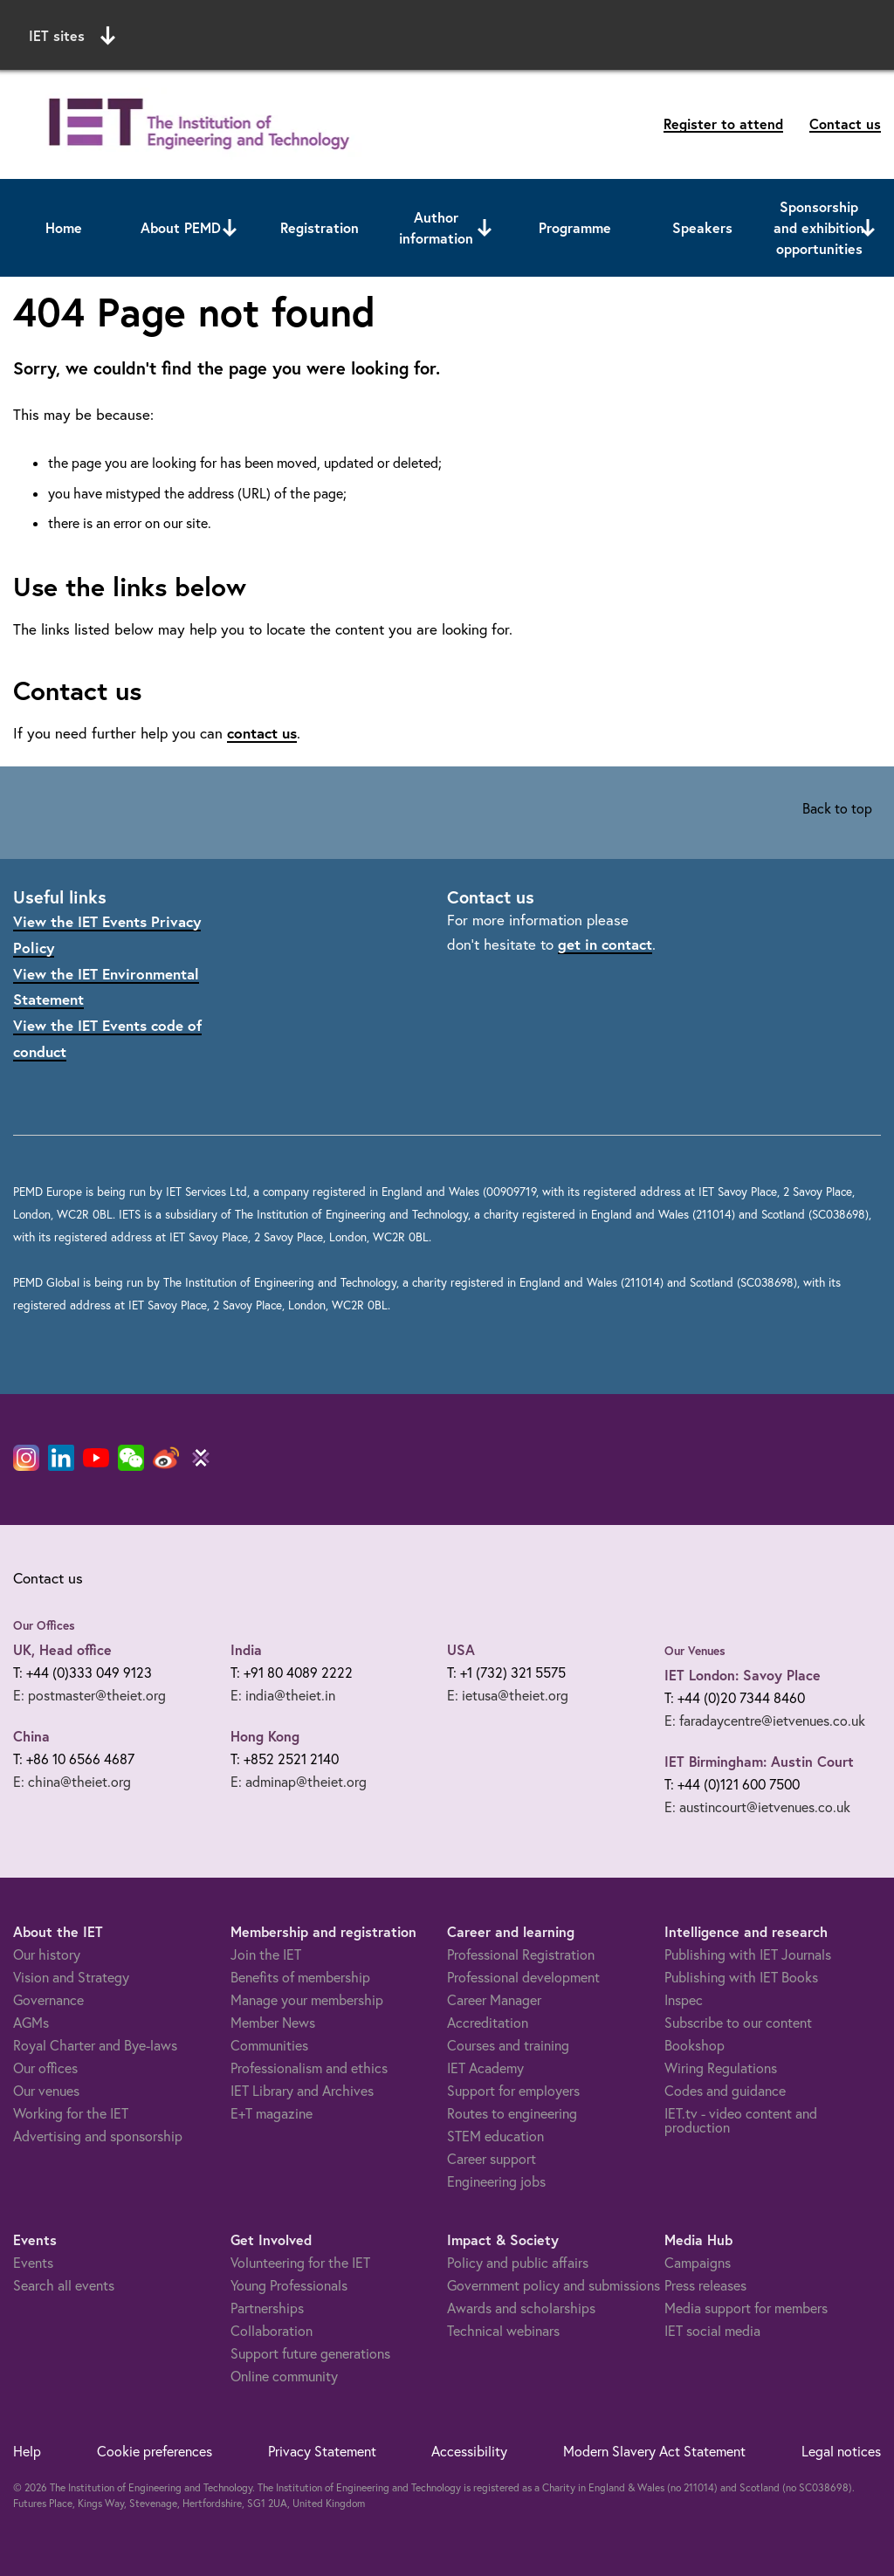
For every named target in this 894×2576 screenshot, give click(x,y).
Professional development (523, 1977)
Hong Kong (264, 1736)
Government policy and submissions (553, 2285)
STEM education (495, 2136)
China (31, 1736)
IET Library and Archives (302, 2090)
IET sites (72, 36)
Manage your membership (306, 2000)
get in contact (605, 944)
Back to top (837, 808)
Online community (284, 2376)
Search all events (63, 2285)
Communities (269, 2045)
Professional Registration (521, 1954)
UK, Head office (62, 1649)
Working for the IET (70, 2113)
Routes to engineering (512, 2113)
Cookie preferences (154, 2451)
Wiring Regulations (720, 2068)
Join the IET (265, 1954)
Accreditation (487, 2022)
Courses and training (508, 2045)
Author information (436, 227)
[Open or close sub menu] (229, 228)
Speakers (702, 227)
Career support (491, 2158)
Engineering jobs (496, 2181)
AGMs (31, 2022)
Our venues (46, 2090)
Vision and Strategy (71, 1977)
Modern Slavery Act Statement (654, 2451)
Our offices (45, 2068)
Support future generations (310, 2353)
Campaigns (697, 2262)
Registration (319, 227)
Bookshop (694, 2045)
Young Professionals (288, 2285)
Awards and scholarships (521, 2308)
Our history (46, 1954)
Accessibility (469, 2451)
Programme (575, 227)
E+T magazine (271, 2113)
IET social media (712, 2330)
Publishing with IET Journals (747, 1954)
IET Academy (485, 2068)
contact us (262, 733)
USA (461, 1649)
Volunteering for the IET (300, 2262)
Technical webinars (503, 2330)
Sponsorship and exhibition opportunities (819, 227)
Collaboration (271, 2330)
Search (667, 33)
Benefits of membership (300, 1977)
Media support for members (746, 2308)
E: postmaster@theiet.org (89, 1695)
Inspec (683, 2000)
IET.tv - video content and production (740, 2120)
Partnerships (267, 2308)
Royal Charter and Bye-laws (95, 2045)
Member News (272, 2022)
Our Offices (44, 1625)
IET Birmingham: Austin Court (759, 1761)
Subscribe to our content (738, 2022)
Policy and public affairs (517, 2262)
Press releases (705, 2285)
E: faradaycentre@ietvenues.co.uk (764, 1720)
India (246, 1649)
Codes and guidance (725, 2090)
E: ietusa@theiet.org (507, 1695)
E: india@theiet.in (282, 1695)
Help (27, 2451)
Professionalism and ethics (309, 2068)
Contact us (845, 123)
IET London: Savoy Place (742, 1675)
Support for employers (513, 2090)
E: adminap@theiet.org (298, 1781)
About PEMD (181, 227)
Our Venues (695, 1651)
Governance (48, 2000)
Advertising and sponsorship (97, 2136)
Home (63, 227)
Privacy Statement (322, 2451)
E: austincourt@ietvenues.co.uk (757, 1807)
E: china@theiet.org (72, 1781)
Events (33, 2262)
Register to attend (723, 123)
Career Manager (494, 2000)
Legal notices (841, 2451)
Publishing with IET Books (741, 1977)
